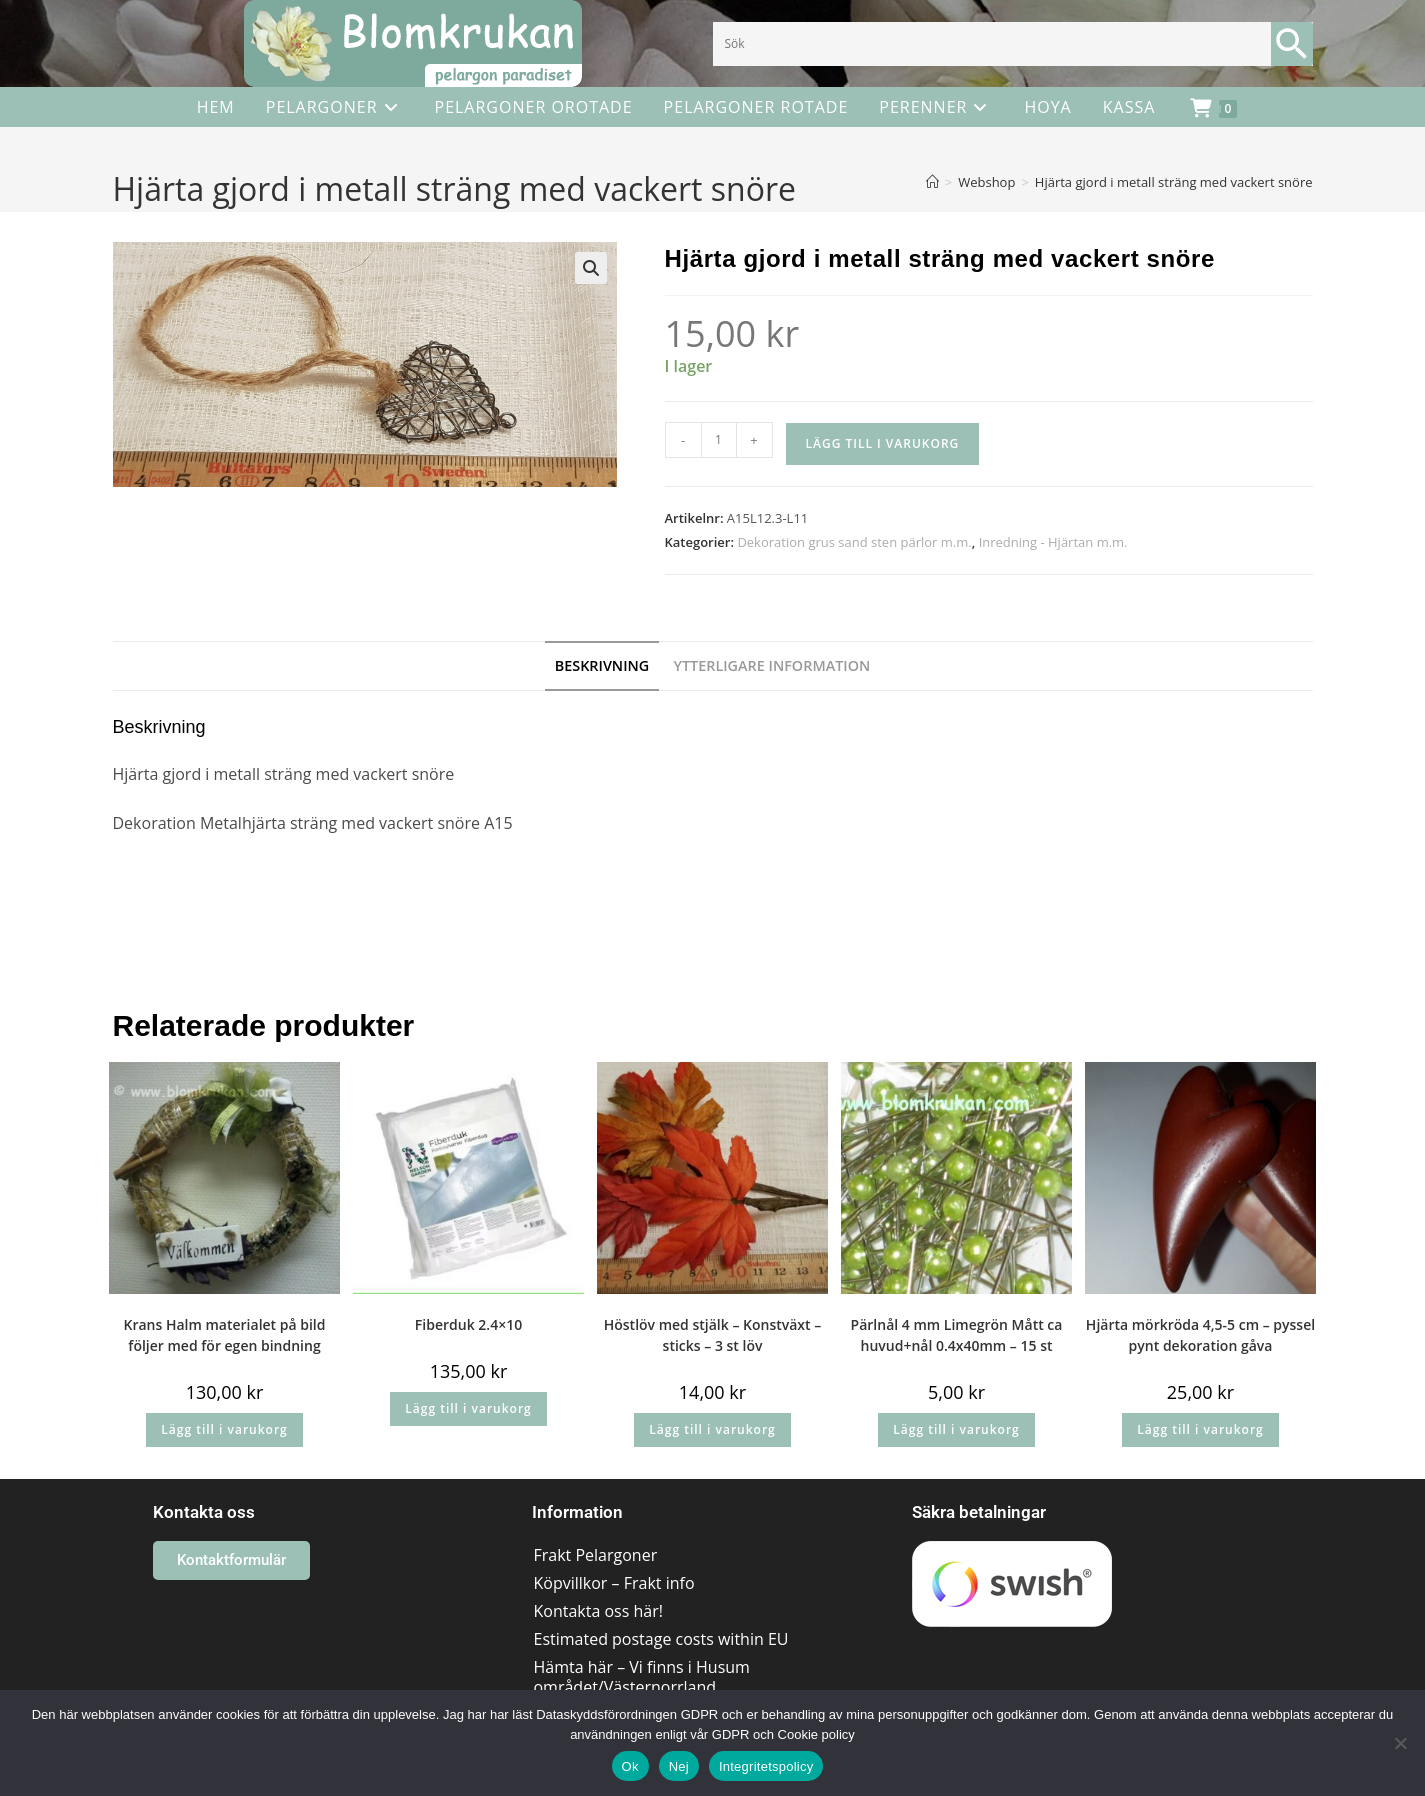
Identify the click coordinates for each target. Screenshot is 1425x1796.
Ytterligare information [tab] (771, 665)
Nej (679, 1766)
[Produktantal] (719, 440)
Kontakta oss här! (597, 1611)
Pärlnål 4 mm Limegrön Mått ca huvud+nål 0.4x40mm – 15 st (957, 1335)
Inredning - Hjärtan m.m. (1053, 542)
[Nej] (1400, 1743)
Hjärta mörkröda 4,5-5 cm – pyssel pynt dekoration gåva (1200, 1335)
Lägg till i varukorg (883, 443)
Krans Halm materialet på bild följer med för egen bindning (225, 1335)
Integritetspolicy (766, 1766)
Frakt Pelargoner (595, 1555)
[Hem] (932, 182)
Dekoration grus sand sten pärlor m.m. (854, 542)
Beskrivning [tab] (602, 665)
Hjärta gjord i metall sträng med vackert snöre (1174, 182)
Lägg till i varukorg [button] (224, 1429)
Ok (630, 1766)
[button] (591, 268)
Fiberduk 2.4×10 (468, 1324)
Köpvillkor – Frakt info (613, 1583)
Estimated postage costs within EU (660, 1639)
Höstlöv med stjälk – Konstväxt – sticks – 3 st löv (713, 1335)
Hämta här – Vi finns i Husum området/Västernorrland (641, 1677)
